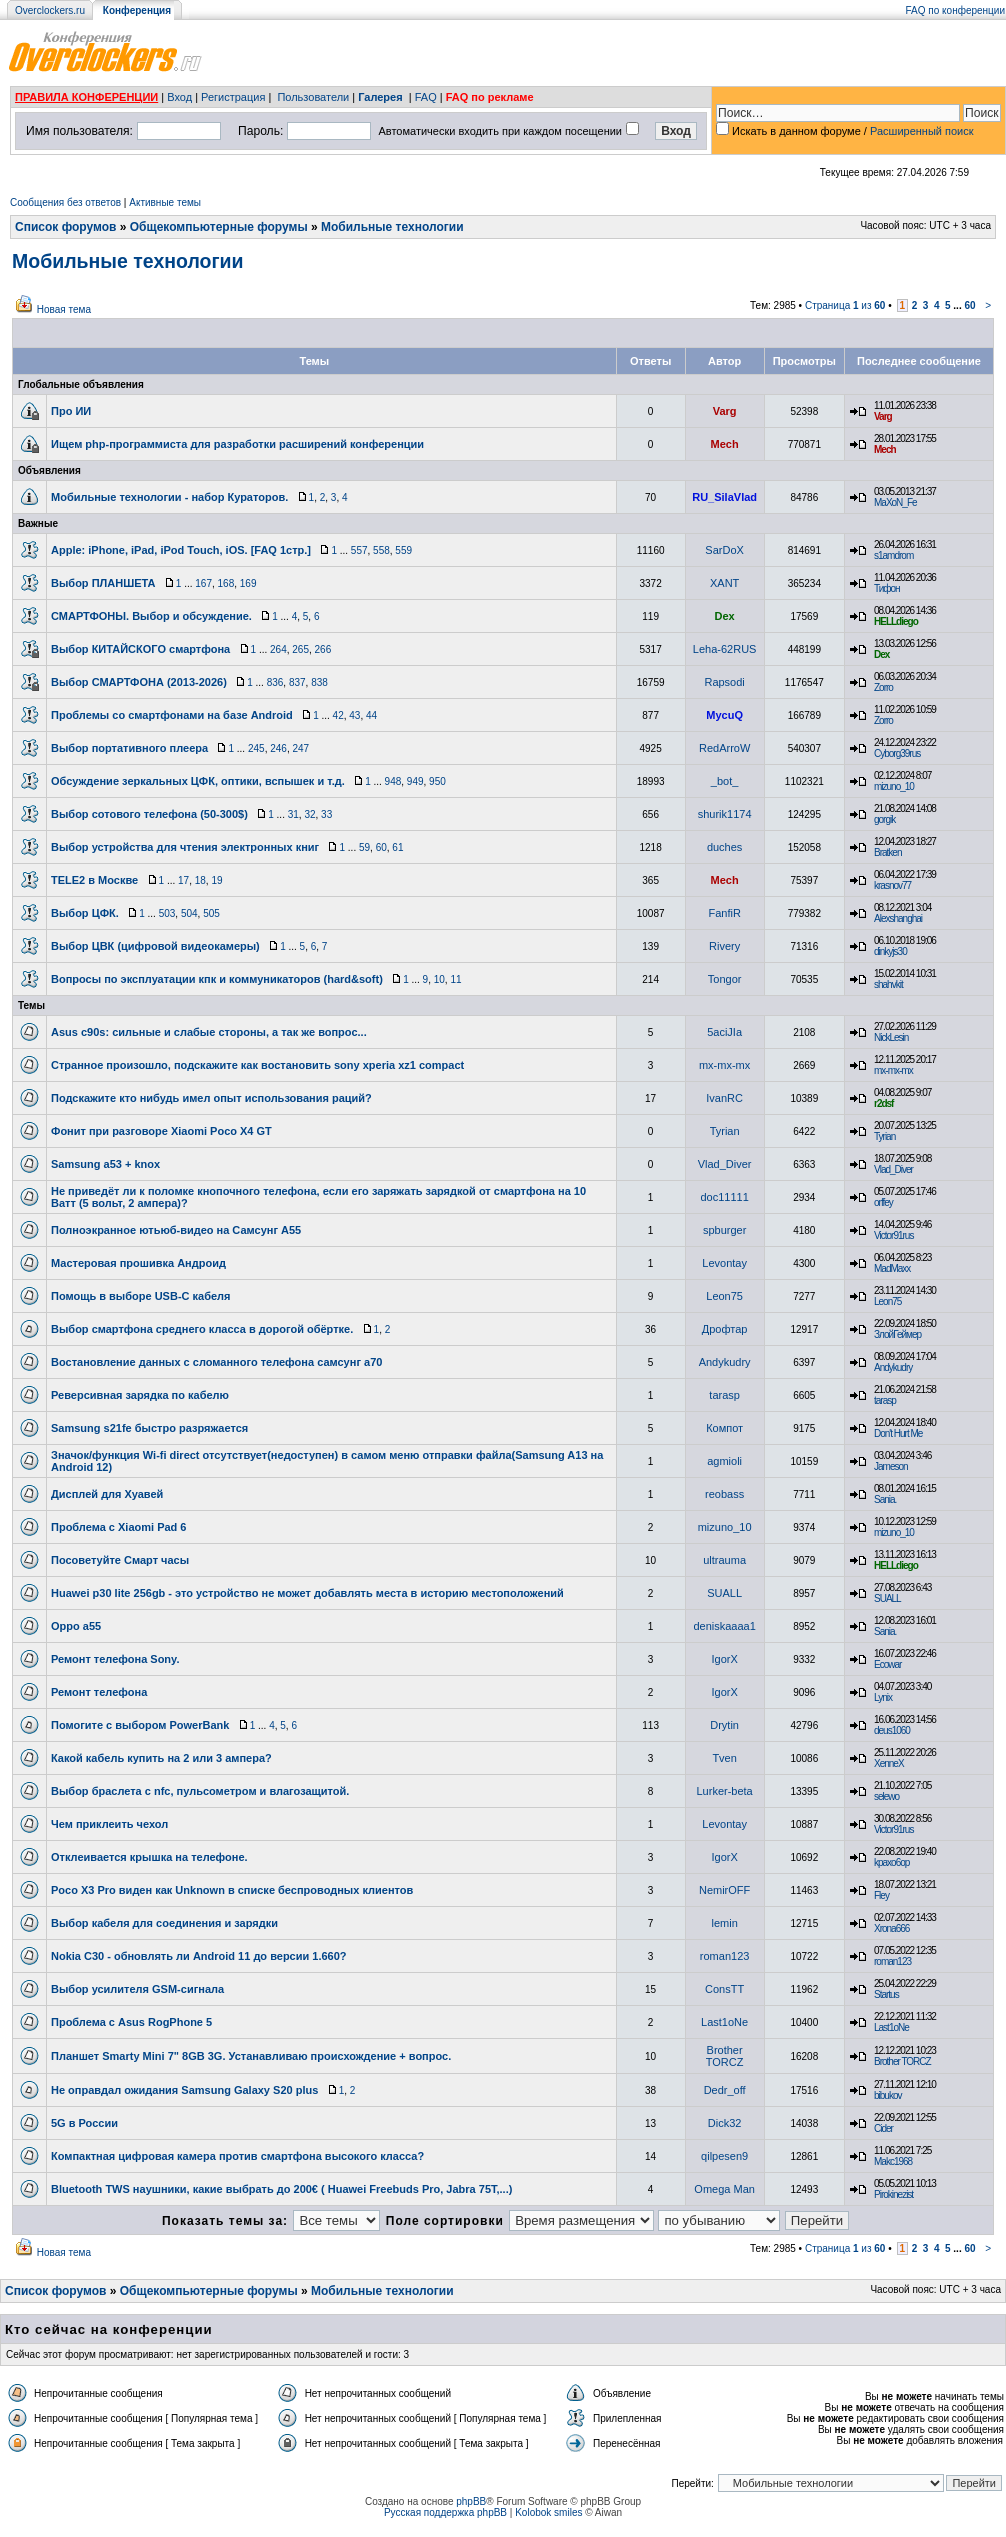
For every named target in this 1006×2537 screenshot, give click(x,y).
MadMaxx (892, 1268)
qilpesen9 (724, 2156)
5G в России (84, 2123)
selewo (886, 1796)
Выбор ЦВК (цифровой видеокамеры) (155, 946)
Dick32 (725, 2123)
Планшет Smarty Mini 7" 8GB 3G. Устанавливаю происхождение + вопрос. (251, 2056)
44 (371, 715)
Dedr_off (725, 2090)
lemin (724, 1923)
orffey (883, 1202)
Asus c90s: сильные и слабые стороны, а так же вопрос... (209, 1032)
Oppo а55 (76, 1626)
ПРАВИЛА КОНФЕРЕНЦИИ (86, 97)
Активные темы (165, 202)
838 (319, 682)
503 (167, 913)
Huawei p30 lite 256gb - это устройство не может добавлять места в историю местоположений (307, 1593)
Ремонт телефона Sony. (115, 1659)
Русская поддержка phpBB (445, 2512)
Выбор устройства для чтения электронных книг (185, 847)
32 (309, 814)
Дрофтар (725, 1329)
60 (969, 305)
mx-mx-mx (724, 1065)
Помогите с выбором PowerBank (140, 1725)
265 (300, 649)
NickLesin (891, 1037)
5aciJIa (724, 1032)
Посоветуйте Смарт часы (120, 1560)
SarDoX (724, 550)
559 (403, 550)
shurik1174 (725, 814)
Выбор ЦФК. (85, 913)
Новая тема (64, 309)
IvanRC (724, 1098)
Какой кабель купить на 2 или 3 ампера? (161, 1758)
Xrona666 (891, 1928)
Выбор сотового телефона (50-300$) (149, 814)
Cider (883, 2128)
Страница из (845, 305)
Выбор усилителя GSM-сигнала (137, 1989)
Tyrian (725, 1131)
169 (248, 583)
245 (256, 748)
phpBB (471, 2501)
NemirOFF (724, 1890)
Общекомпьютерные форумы (219, 227)
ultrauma (724, 1560)
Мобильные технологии (392, 227)
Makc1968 (893, 2161)
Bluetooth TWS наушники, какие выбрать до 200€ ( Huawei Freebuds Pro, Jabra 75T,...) (281, 2189)
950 (437, 781)
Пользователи (313, 97)
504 (189, 913)
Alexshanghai (898, 918)
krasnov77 (892, 885)
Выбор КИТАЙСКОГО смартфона (140, 649)
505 (211, 913)
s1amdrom (893, 555)
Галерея (380, 97)
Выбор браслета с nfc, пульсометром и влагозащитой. (200, 1791)
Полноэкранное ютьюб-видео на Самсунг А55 (176, 1230)
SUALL (724, 1593)
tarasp (724, 1395)
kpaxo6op (891, 1862)
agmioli (724, 1461)
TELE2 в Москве (94, 880)
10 (439, 979)
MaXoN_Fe (895, 502)
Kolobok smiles (548, 2512)
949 (415, 781)
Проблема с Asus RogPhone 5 (131, 2022)
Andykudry (725, 1362)
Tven (724, 1758)
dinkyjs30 (890, 951)
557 (359, 550)
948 (393, 781)
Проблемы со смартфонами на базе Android (172, 715)
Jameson (891, 1466)
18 (200, 880)
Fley (881, 1895)
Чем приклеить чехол (109, 1824)
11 (455, 979)
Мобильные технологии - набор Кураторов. (169, 497)
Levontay (724, 1263)
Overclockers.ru (50, 10)
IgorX (724, 1659)
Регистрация (233, 97)
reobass (724, 1494)
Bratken (887, 852)
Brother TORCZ (725, 2056)
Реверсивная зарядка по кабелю (140, 1395)
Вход (179, 97)
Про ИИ (71, 411)
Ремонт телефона (99, 1692)
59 (364, 847)
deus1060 (892, 1730)
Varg (725, 411)
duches (724, 847)
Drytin (724, 1725)
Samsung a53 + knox (105, 1164)
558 (381, 550)
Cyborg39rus (897, 753)
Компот (724, 1428)
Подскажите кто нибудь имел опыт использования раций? (211, 1098)
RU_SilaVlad (724, 497)
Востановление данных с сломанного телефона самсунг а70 (216, 1362)
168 (226, 583)
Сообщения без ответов (65, 202)
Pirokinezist (893, 2194)
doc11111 (724, 1197)
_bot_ (725, 781)
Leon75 (724, 1296)
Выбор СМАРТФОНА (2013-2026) (139, 682)
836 (275, 682)
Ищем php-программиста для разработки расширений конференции (237, 444)
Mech (725, 444)
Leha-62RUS (725, 649)
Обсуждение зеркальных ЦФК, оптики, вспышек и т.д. (198, 781)
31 (293, 814)
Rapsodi (724, 682)
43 (354, 715)
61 (397, 847)
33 (326, 814)
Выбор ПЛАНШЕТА (103, 583)
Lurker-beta (724, 1791)
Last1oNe (724, 2022)
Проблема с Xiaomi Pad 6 (119, 1527)
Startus (886, 1994)
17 (183, 880)
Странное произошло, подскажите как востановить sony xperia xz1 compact (257, 1065)
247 (300, 748)
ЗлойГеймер (897, 1334)
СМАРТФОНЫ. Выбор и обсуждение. (151, 616)
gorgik (884, 819)
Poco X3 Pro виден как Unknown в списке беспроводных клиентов (232, 1890)
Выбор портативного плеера (129, 748)
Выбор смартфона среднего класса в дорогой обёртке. (202, 1329)
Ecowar (887, 1664)
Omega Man (724, 2189)
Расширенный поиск (922, 131)
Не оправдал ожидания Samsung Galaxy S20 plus (184, 2090)
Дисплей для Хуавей (107, 1494)
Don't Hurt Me (898, 1433)
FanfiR (724, 913)
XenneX (889, 1763)
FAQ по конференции (955, 10)
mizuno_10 (894, 786)
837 (297, 682)
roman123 (725, 1956)
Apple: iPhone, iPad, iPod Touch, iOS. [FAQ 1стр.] (181, 550)
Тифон (887, 588)
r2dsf (883, 1103)
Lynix (883, 1697)
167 (203, 583)
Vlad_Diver (725, 1164)
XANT (724, 583)
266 (323, 649)
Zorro (883, 687)
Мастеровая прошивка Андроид (138, 1263)
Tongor (725, 979)
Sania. (885, 1499)
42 (338, 715)
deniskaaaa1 (724, 1626)
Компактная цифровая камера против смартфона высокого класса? (237, 2156)
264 (278, 649)
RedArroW (724, 748)
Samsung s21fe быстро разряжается (149, 1428)
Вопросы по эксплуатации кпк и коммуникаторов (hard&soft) (217, 979)
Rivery (724, 946)
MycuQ (724, 715)
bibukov (887, 2095)
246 (278, 748)
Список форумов (65, 227)
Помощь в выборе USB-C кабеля (141, 1296)
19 (216, 880)
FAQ (426, 97)
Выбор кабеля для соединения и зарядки (164, 1923)
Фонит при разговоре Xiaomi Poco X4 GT (161, 1131)
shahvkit (888, 984)
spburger (724, 1230)
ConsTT (724, 1989)
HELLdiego (896, 621)
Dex (725, 616)
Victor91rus (893, 1235)
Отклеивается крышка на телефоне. (149, 1857)
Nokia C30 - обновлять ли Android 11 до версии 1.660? (199, 1956)
